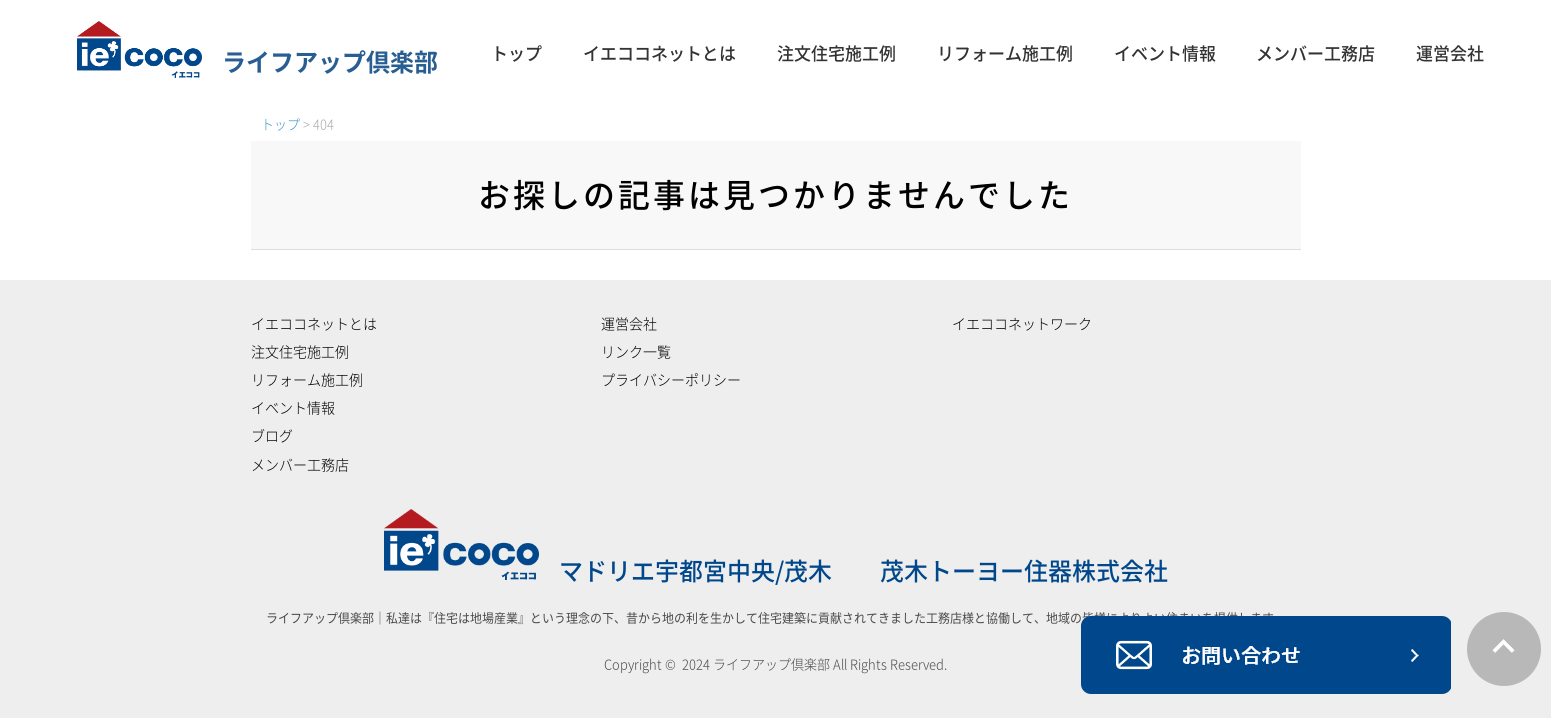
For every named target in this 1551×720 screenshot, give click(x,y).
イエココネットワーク (1022, 324)
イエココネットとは (659, 53)
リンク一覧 (636, 352)
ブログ (272, 436)
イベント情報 (1165, 53)
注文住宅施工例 (836, 53)
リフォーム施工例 (1005, 53)
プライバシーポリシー (671, 380)
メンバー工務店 (1315, 53)
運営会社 (1450, 53)
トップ (516, 53)
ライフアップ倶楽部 (257, 62)
